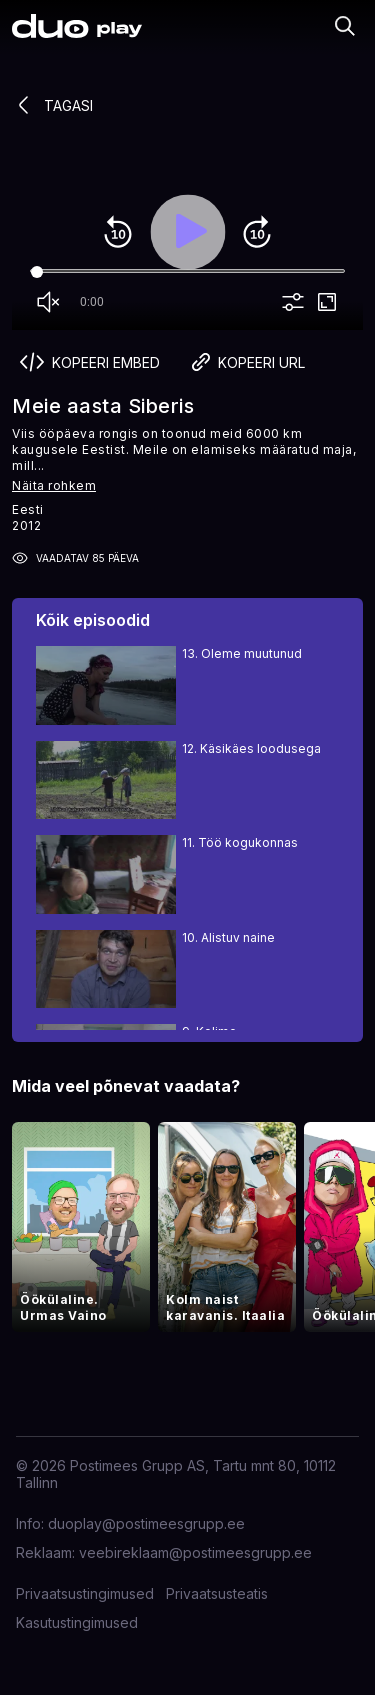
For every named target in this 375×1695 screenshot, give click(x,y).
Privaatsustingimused (85, 1593)
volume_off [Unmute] (48, 302)
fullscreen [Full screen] (327, 302)
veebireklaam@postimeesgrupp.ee (195, 1552)
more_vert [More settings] (293, 302)
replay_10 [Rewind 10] (118, 232)
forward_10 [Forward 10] (257, 232)
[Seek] (187, 272)
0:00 (92, 302)
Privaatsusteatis (217, 1593)
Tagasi (52, 105)
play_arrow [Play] (188, 232)
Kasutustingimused (77, 1622)
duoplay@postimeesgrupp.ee (146, 1523)
